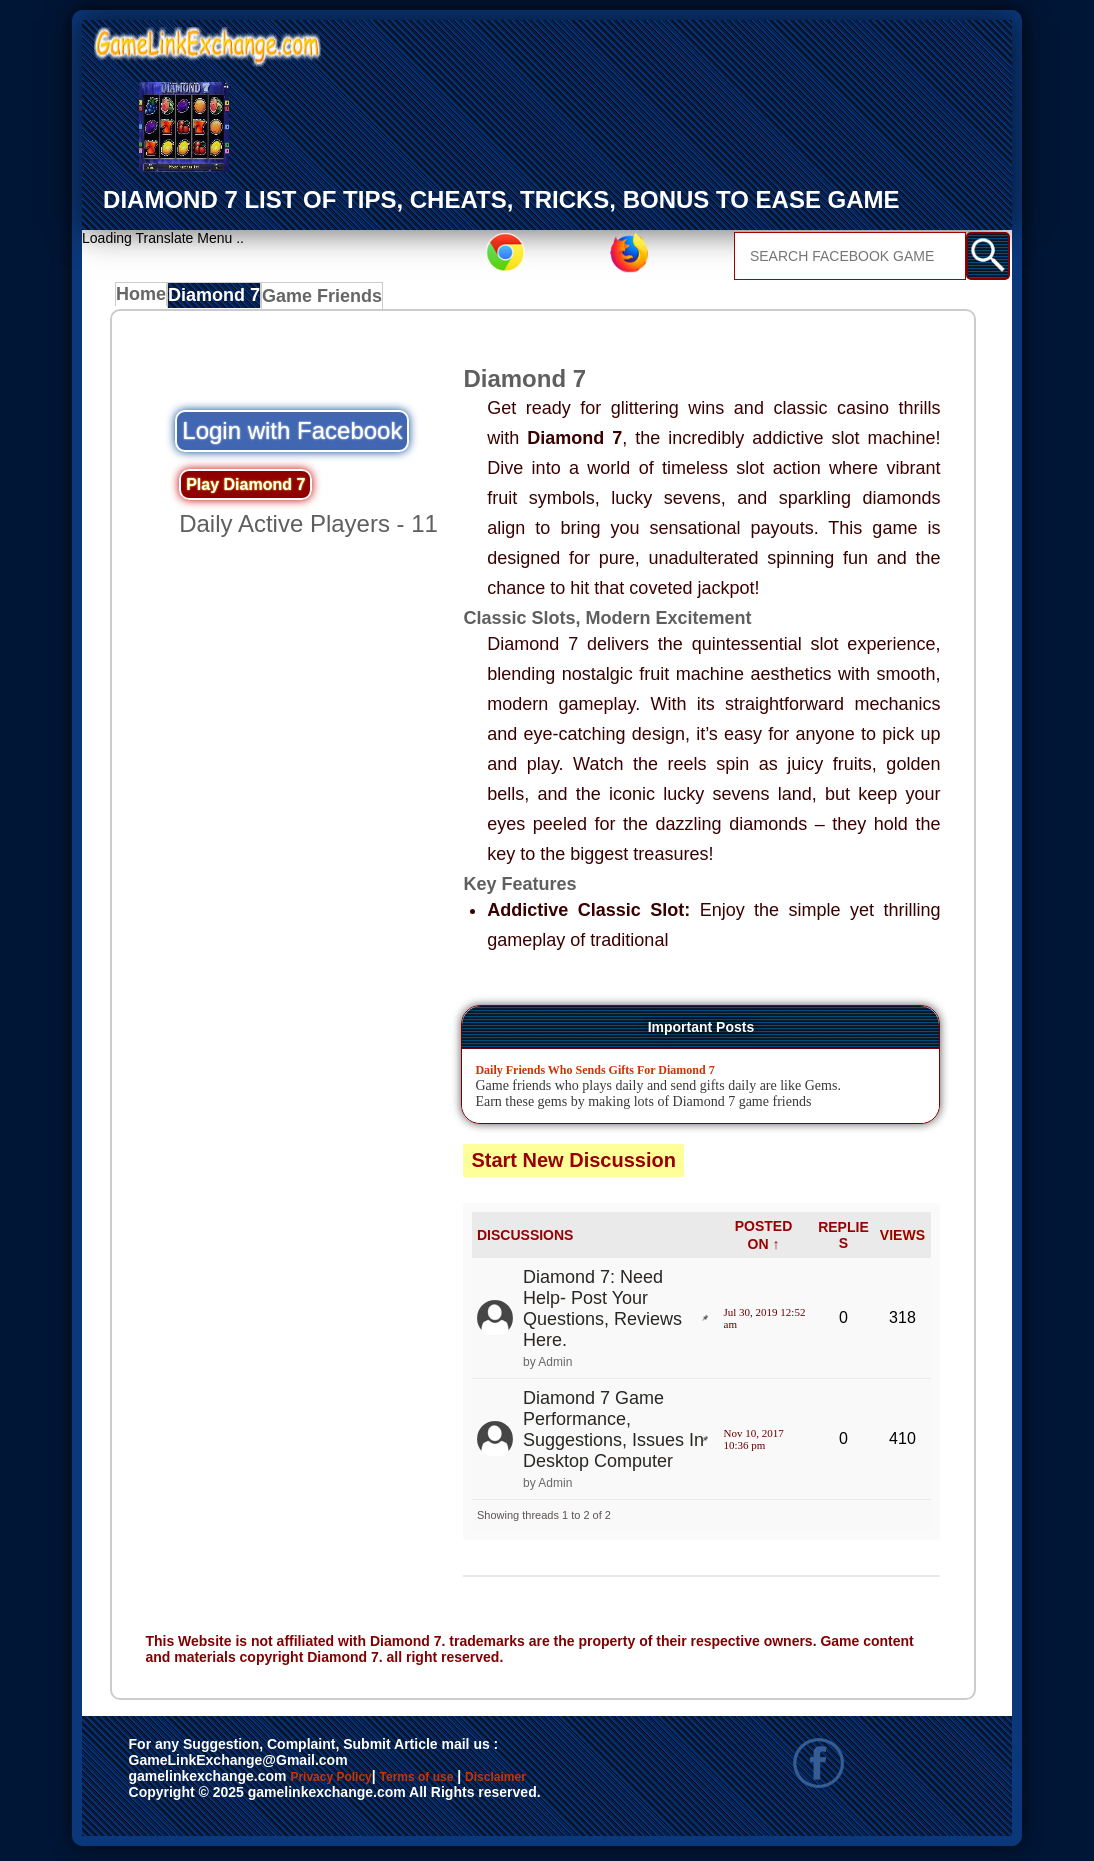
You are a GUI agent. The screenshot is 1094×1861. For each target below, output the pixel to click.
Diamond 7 (223, 300)
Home (145, 300)
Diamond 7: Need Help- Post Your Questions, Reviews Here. (602, 1313)
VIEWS (902, 1240)
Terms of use (475, 1783)
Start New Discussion (573, 1166)
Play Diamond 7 (245, 489)
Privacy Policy (351, 1783)
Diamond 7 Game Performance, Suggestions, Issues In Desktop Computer (613, 1434)
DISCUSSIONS (525, 1240)
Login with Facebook (292, 435)
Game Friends (326, 300)
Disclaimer (174, 1804)
